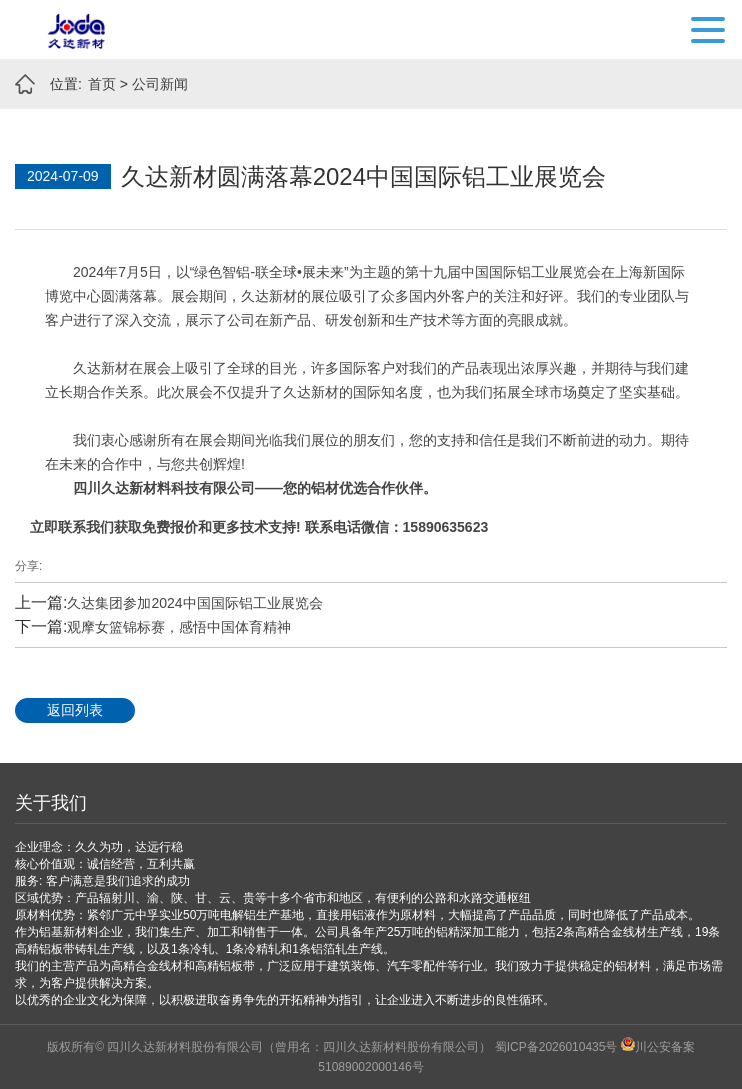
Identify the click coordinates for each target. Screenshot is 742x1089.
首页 (102, 84)
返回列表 (75, 710)
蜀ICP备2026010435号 (556, 1047)
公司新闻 (160, 84)
